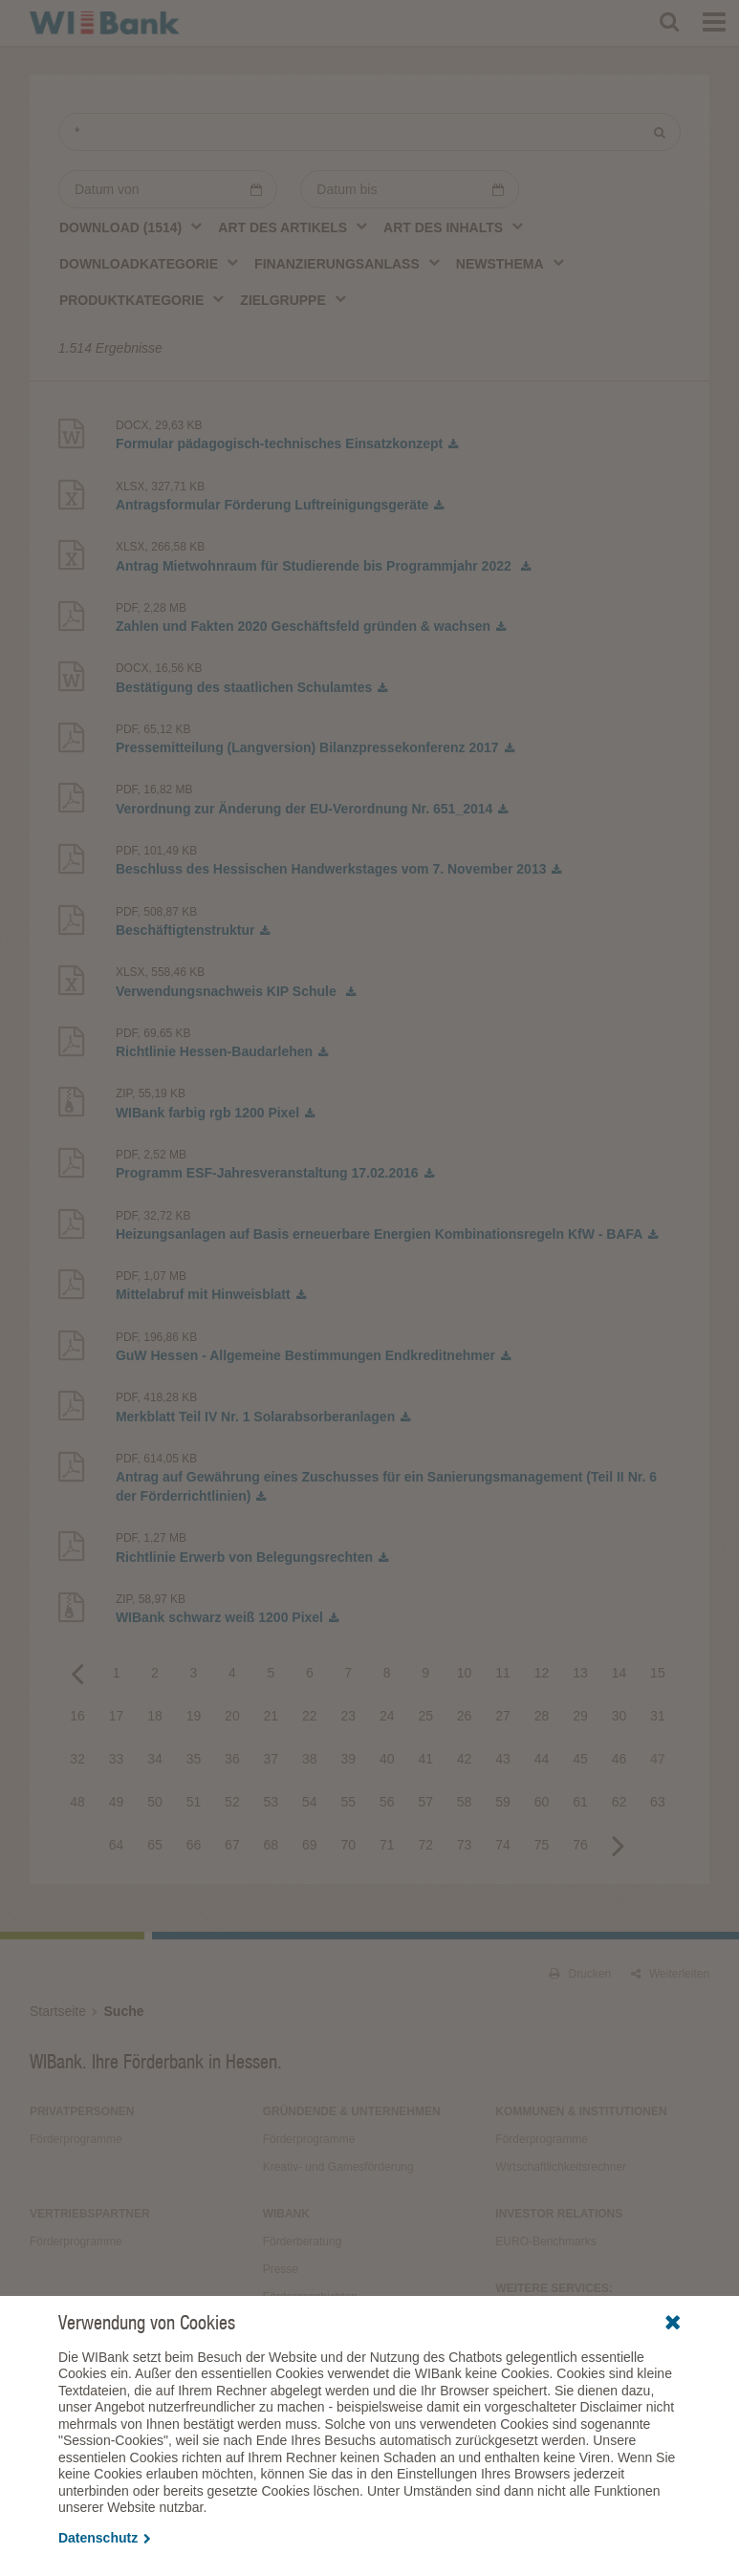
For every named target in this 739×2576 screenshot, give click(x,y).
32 (77, 1758)
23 (348, 1715)
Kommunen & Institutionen (580, 2111)
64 (116, 1844)
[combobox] (131, 226)
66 (194, 1844)
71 (387, 1844)
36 (232, 1758)
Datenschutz (104, 2537)
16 (77, 1715)
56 (387, 1801)
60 (542, 1801)
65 (155, 1844)
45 (580, 1758)
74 (503, 1844)
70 (348, 1844)
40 (387, 1758)
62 (619, 1801)
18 (155, 1715)
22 (309, 1715)
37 (271, 1758)
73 (464, 1844)
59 (503, 1801)
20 (232, 1715)
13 (580, 1672)
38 (309, 1758)
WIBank (286, 2213)
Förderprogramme (76, 2139)
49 (116, 1801)
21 (271, 1715)
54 (309, 1801)
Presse (280, 2269)
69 (309, 1844)
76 (580, 1844)
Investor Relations (558, 2213)
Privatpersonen (82, 2111)
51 (194, 1801)
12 (542, 1672)
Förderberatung (302, 2241)
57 (425, 1801)
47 (657, 1758)
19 (194, 1715)
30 (619, 1715)
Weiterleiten (670, 1974)
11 (503, 1672)
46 (619, 1758)
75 (542, 1844)
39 (348, 1758)
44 (542, 1758)
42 (464, 1758)
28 (542, 1715)
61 (580, 1801)
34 (155, 1758)
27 (503, 1715)
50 (155, 1801)
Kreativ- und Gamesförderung (338, 2167)
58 (464, 1801)
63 (657, 1801)
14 (619, 1672)
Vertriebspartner (90, 2213)
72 (425, 1844)
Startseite (58, 2011)
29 (580, 1715)
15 (657, 1672)
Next (618, 1845)
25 (425, 1715)
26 (464, 1715)
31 (657, 1715)
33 (116, 1758)
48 (77, 1801)
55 (348, 1801)
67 (232, 1844)
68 (271, 1844)
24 (387, 1715)
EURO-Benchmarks (545, 2241)
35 (194, 1758)
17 (116, 1715)
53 (271, 1801)
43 (503, 1758)
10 (464, 1672)
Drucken (580, 1974)
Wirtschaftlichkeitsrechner (560, 2167)
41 (425, 1758)
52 (232, 1801)
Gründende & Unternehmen (352, 2111)
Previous (77, 1673)
